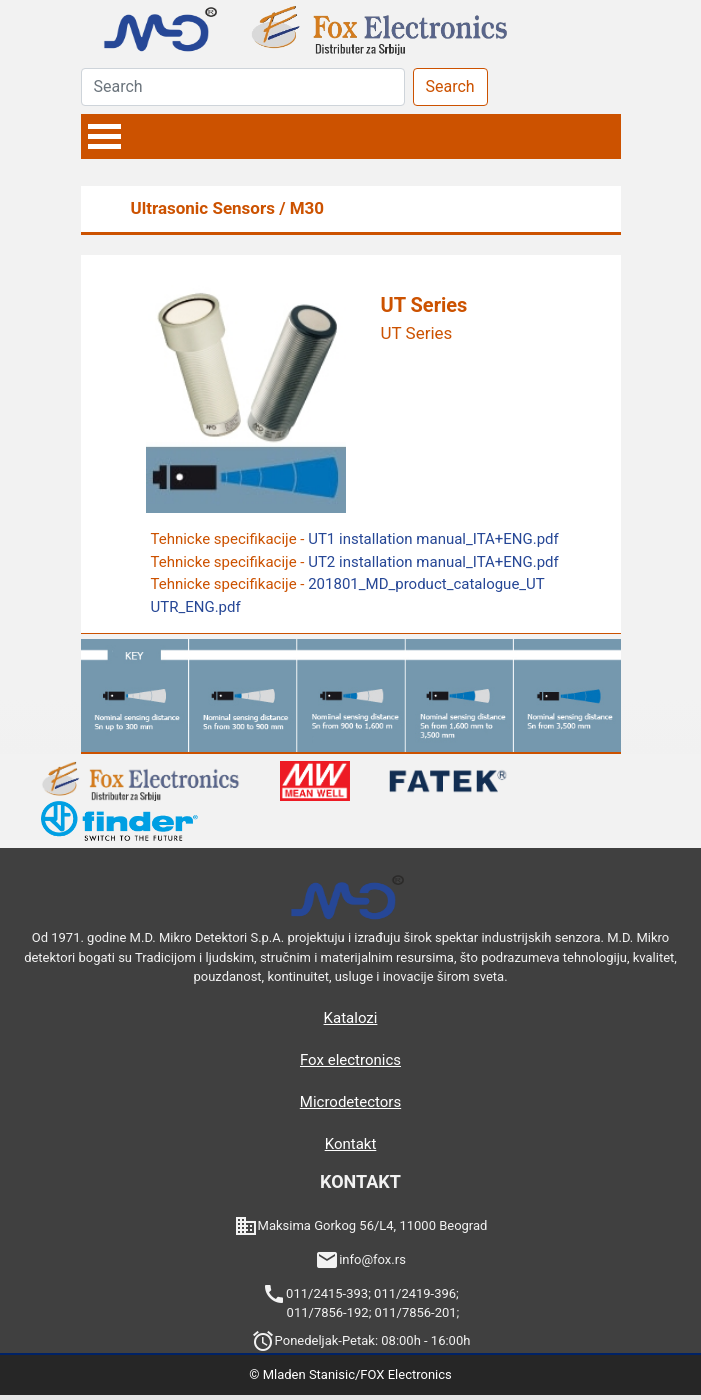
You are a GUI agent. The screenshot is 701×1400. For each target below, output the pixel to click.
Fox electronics (350, 1060)
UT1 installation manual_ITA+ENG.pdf (433, 539)
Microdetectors (350, 1102)
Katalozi (351, 1018)
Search (450, 86)
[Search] (243, 87)
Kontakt (351, 1144)
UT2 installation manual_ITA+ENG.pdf (433, 562)
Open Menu (105, 136)
